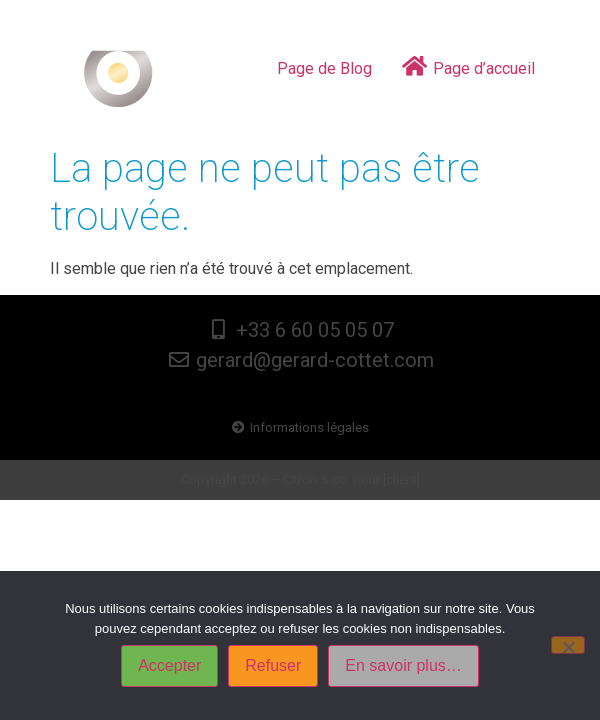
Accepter (169, 665)
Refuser (273, 665)
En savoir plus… (403, 665)
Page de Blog (324, 68)
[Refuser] (568, 645)
